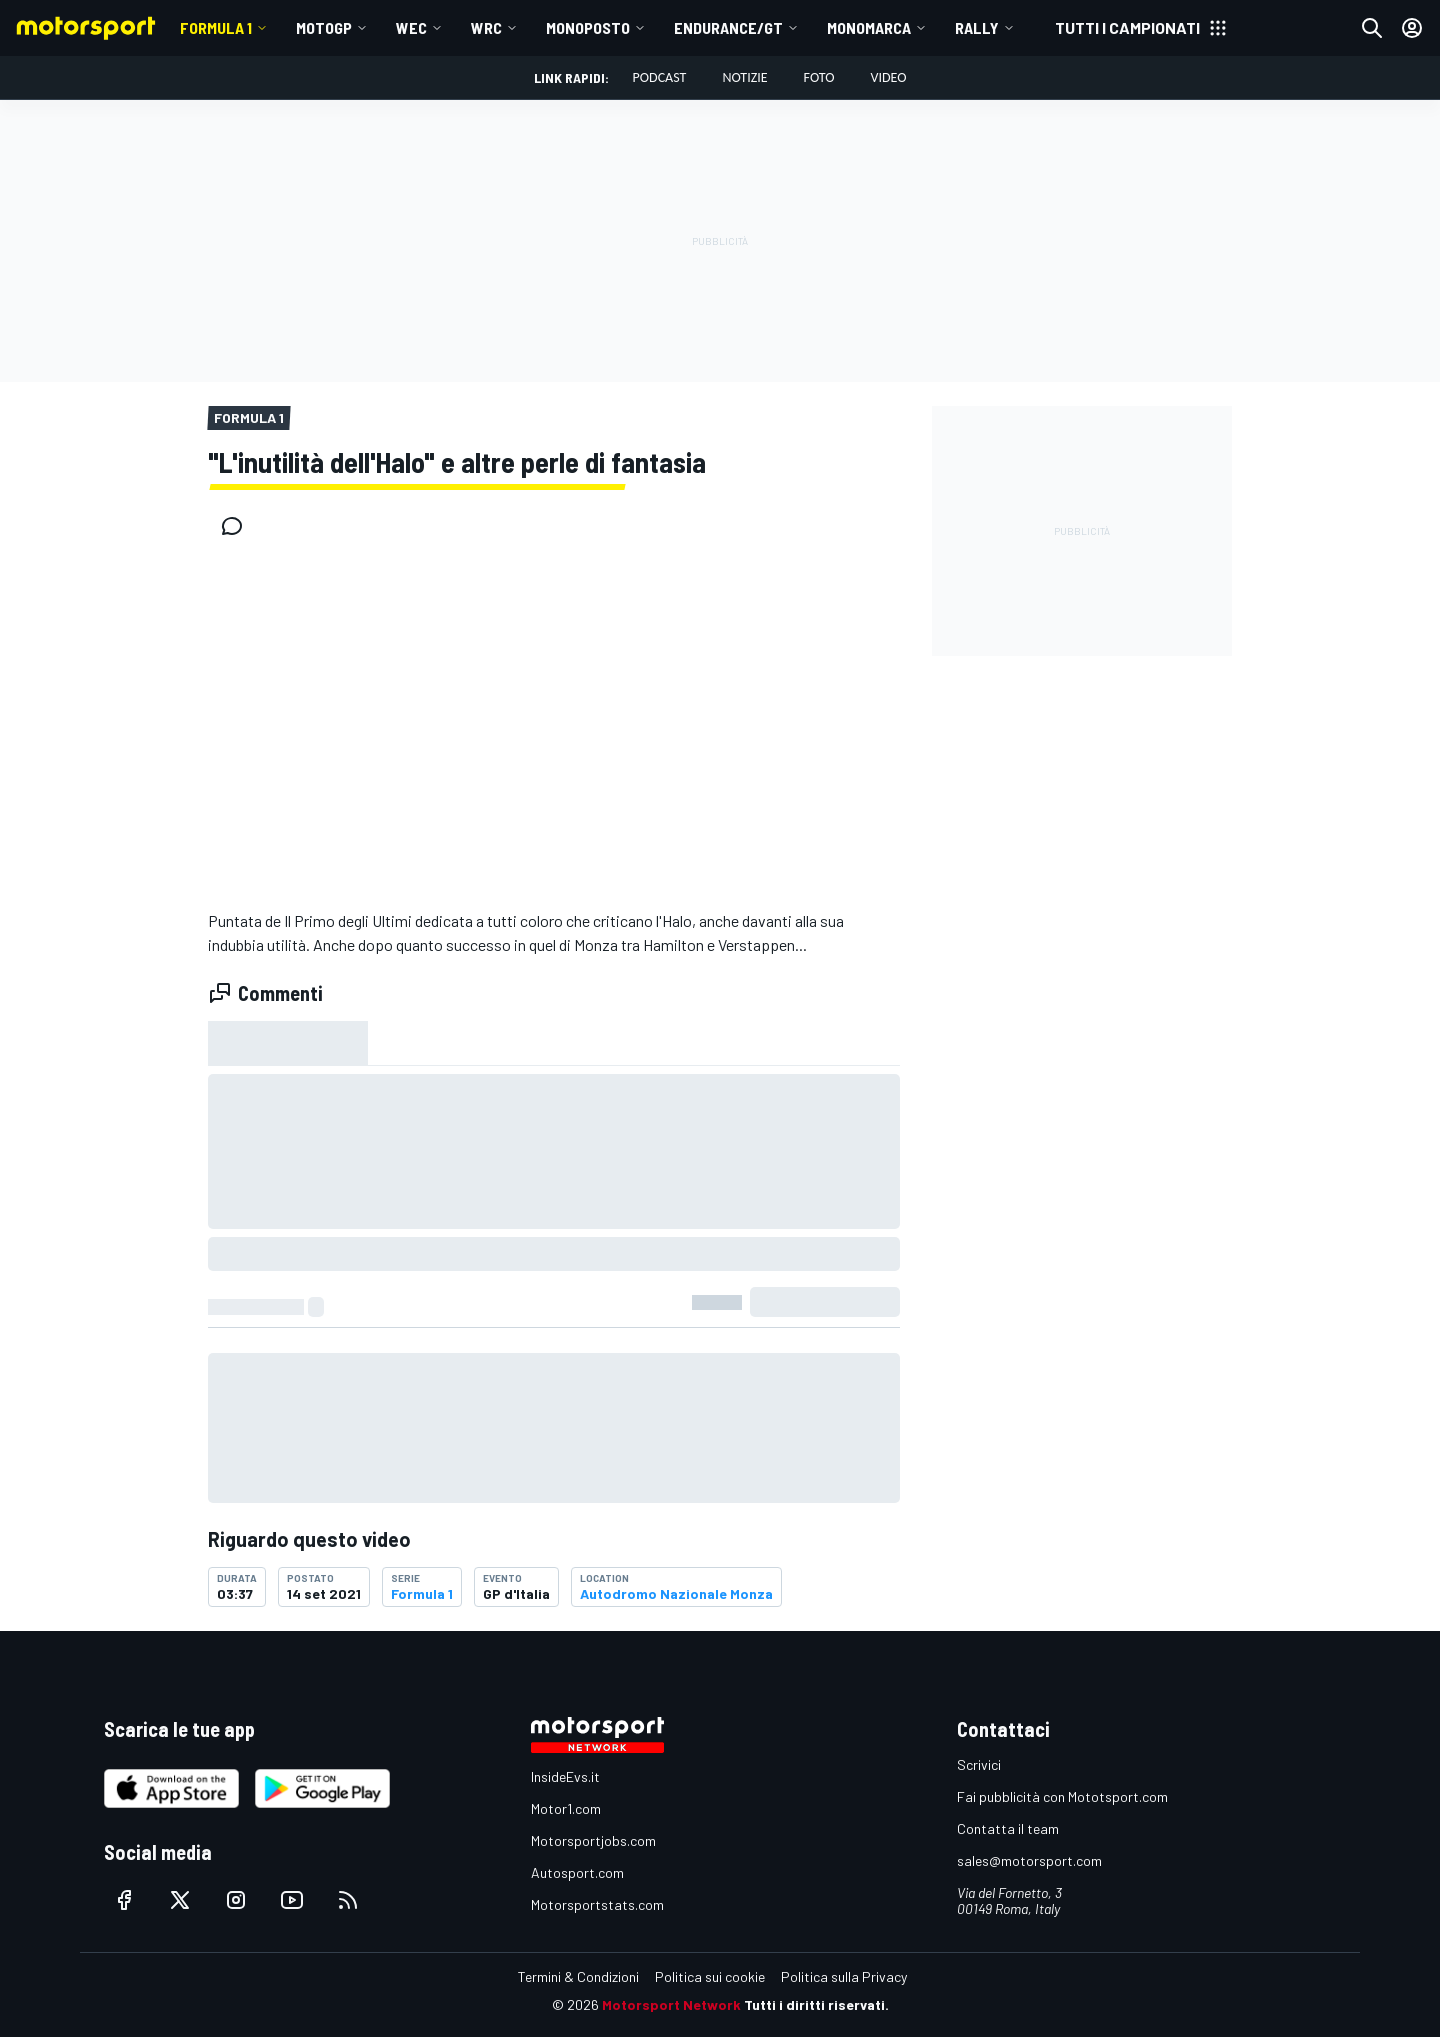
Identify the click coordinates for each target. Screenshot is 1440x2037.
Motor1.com (566, 1808)
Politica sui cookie (710, 1976)
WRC (486, 27)
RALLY (977, 27)
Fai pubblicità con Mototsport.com (1062, 1796)
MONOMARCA (869, 27)
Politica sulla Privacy (844, 1976)
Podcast (660, 77)
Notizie (744, 77)
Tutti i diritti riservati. (816, 2004)
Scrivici (979, 1764)
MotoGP (324, 27)
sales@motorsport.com (1029, 1860)
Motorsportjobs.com (593, 1840)
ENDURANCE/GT (728, 27)
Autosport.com (577, 1872)
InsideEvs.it (565, 1776)
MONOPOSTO (588, 27)
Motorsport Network (671, 2004)
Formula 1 (216, 27)
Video (888, 77)
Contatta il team (1008, 1828)
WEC (411, 27)
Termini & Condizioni (578, 1976)
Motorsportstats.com (597, 1904)
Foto (819, 77)
